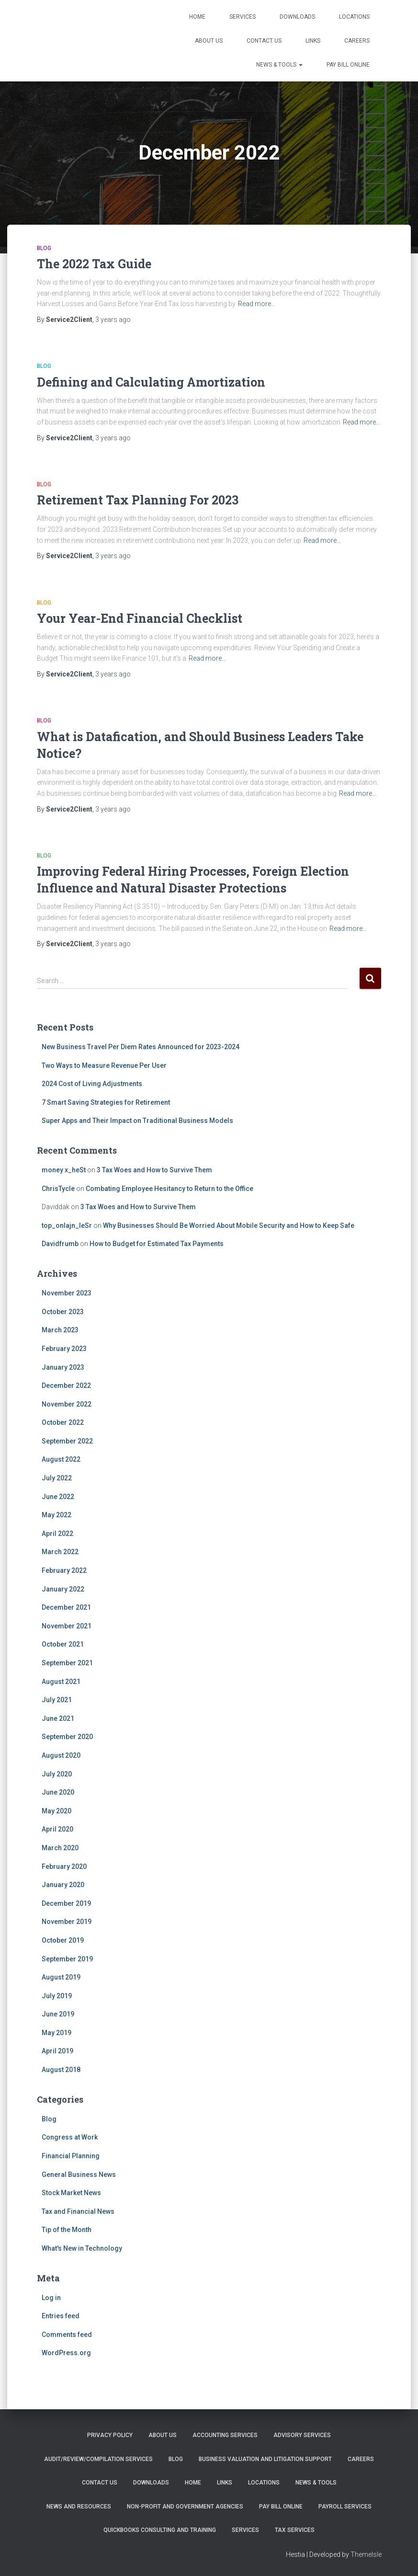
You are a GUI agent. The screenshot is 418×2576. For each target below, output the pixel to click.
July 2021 (57, 1700)
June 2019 (58, 2014)
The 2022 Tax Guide (94, 264)
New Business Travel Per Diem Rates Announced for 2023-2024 (140, 1047)
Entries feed (60, 2316)
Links (312, 40)
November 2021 (66, 1626)
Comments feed (67, 2334)
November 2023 (66, 1293)
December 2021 (66, 1607)
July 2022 (57, 1478)
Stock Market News (71, 2193)
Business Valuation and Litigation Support (265, 2459)
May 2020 (56, 1811)
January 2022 (63, 1589)
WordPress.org (66, 2353)
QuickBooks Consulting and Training (159, 2530)
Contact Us (264, 40)
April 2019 (57, 2051)
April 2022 (57, 1533)
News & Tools (279, 64)
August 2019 (61, 1977)
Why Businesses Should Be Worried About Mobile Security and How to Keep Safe (228, 1225)
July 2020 (57, 1774)
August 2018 (61, 2069)
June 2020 (58, 1792)
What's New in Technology (82, 2248)
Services (242, 16)
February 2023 (64, 1348)
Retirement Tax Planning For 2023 (137, 500)
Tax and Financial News (78, 2211)
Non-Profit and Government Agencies (185, 2506)
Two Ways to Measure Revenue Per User (104, 1065)
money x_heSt (64, 1170)
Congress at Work (70, 2137)
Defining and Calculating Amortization (151, 382)
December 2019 (66, 1903)
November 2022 (66, 1404)
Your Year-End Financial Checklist (139, 618)
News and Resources (78, 2506)
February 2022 (64, 1570)
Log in (51, 2297)
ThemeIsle (366, 2554)
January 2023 (63, 1367)
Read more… (256, 304)
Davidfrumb (60, 1244)
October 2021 (63, 1644)
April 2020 (57, 1829)
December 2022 (66, 1385)
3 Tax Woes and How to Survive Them (154, 1170)
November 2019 (66, 1921)
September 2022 (67, 1441)
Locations (354, 16)
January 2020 (63, 1885)
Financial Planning (71, 2156)
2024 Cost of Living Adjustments (92, 1084)
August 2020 (61, 1755)
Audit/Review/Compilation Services (98, 2459)
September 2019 (67, 1959)
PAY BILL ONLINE (348, 64)
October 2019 (63, 1940)
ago (113, 319)
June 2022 (58, 1496)
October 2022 (63, 1422)
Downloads (297, 16)
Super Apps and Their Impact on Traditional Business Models (137, 1120)
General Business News (79, 2174)
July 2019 (57, 1996)
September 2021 (67, 1663)
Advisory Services (302, 2435)
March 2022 (60, 1552)
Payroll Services (345, 2506)
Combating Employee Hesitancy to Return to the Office (169, 1188)
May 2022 (56, 1515)
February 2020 (64, 1866)
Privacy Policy (110, 2435)
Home (197, 16)
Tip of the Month (66, 2229)
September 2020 (67, 1736)
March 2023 (60, 1330)
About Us (209, 40)
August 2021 (61, 1681)
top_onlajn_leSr (67, 1225)
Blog (44, 248)
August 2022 (61, 1459)
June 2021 (58, 1718)
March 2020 (60, 1848)
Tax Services (295, 2530)
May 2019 (56, 2033)
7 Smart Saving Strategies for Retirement (106, 1102)
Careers (357, 40)
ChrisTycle (58, 1188)
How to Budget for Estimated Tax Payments (157, 1244)
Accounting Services (225, 2435)
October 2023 (63, 1312)
